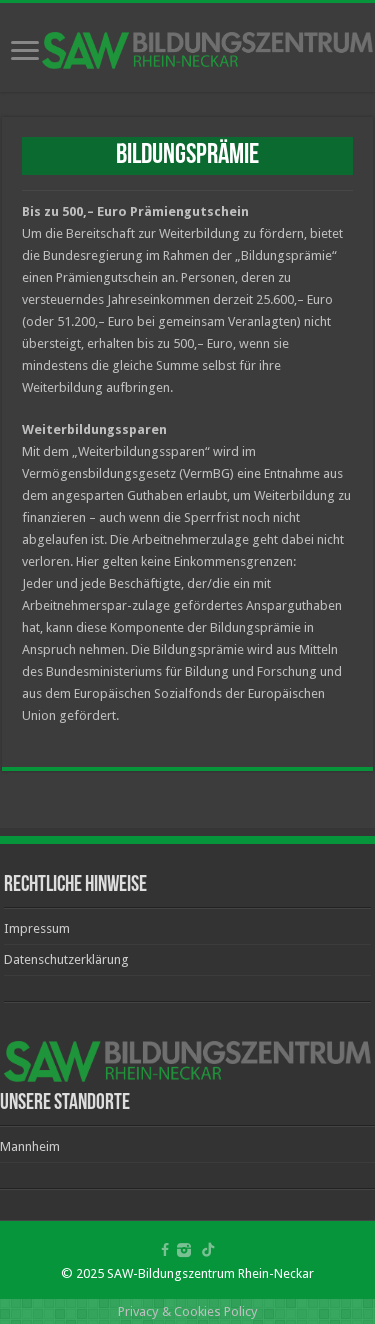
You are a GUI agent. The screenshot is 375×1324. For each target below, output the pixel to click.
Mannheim (30, 1146)
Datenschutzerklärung (66, 959)
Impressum (37, 928)
